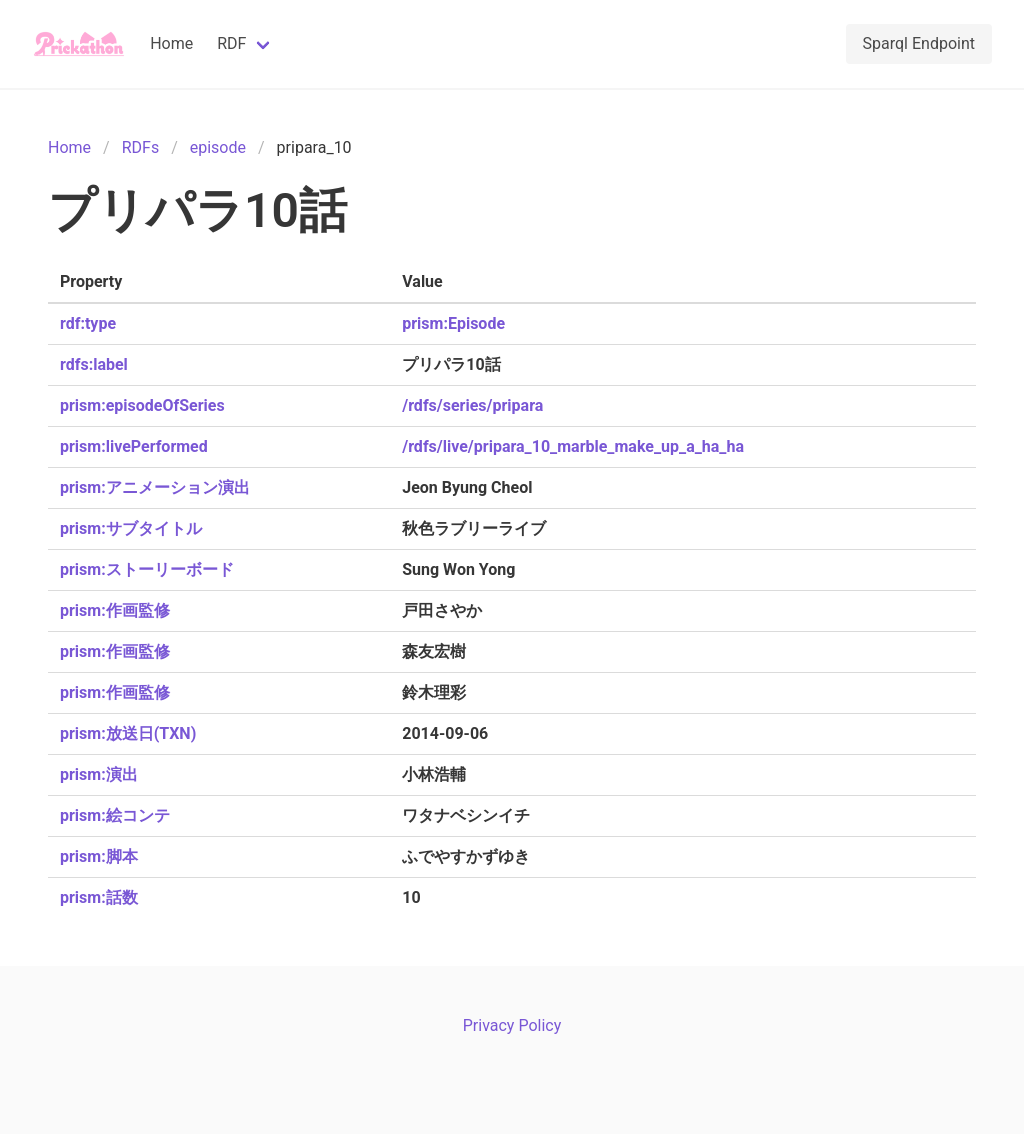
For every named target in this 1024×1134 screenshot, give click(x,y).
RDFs (140, 147)
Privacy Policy (512, 1025)
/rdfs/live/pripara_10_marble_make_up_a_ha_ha (573, 446)
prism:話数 (99, 897)
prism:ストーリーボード (147, 569)
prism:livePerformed (134, 446)
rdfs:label (94, 364)
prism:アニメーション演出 (155, 487)
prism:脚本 (99, 856)
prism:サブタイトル (131, 528)
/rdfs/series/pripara (472, 405)
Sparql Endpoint (919, 43)
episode (218, 147)
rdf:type (88, 323)
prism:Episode (453, 323)
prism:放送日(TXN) (128, 733)
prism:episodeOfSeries (142, 405)
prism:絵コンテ (115, 815)
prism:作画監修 (115, 610)
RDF (231, 43)
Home (171, 43)
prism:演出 (99, 774)
